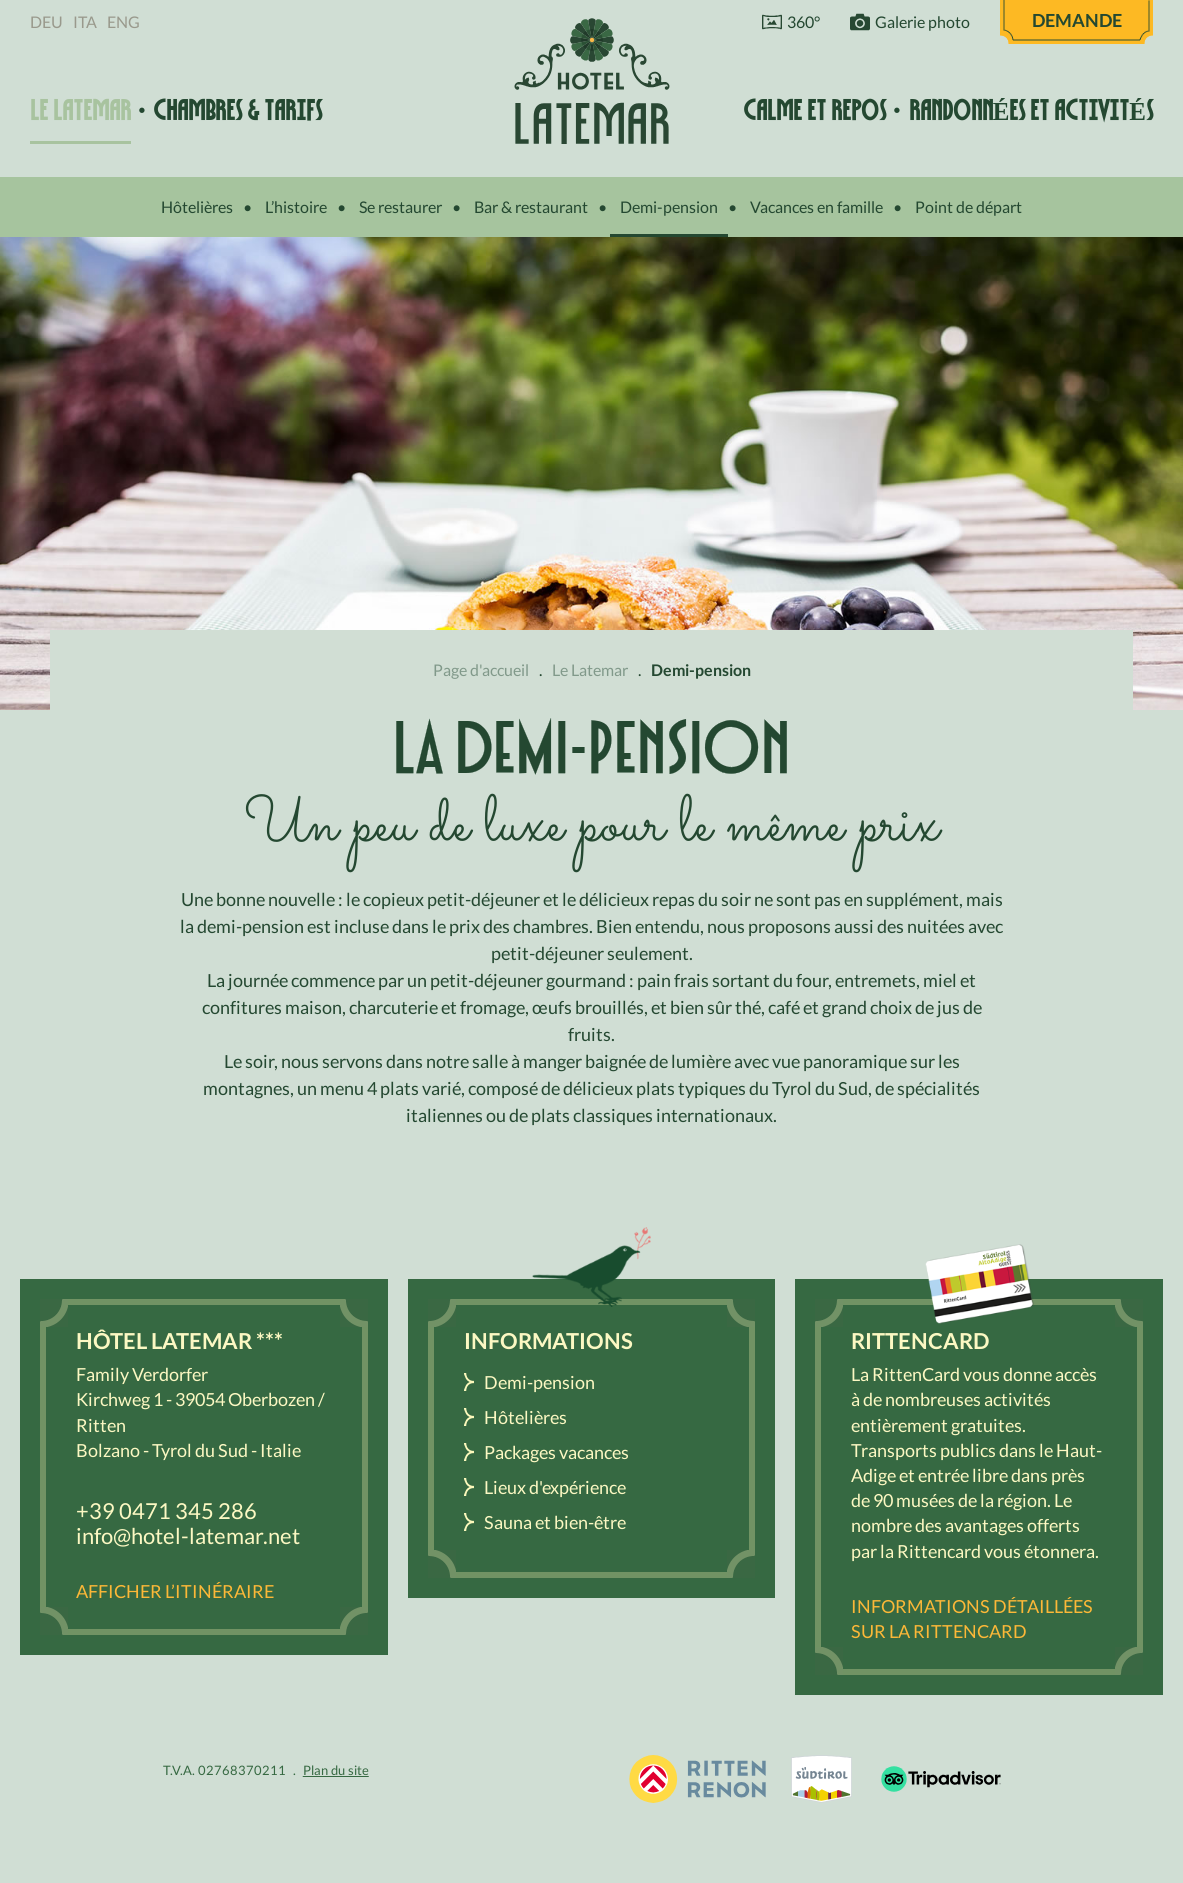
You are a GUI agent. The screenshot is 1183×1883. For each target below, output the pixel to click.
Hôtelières (197, 206)
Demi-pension (669, 206)
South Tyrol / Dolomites (821, 1779)
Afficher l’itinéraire (175, 1591)
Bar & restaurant (531, 206)
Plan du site (336, 1770)
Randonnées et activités (1031, 110)
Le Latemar (80, 110)
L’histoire (296, 206)
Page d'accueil (481, 669)
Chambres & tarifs (237, 110)
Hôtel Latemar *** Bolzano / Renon (592, 80)
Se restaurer (400, 206)
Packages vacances (556, 1452)
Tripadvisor (941, 1779)
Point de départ (968, 206)
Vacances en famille (816, 206)
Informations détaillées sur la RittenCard (972, 1618)
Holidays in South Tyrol (697, 1779)
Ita (85, 21)
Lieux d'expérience (555, 1487)
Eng (123, 21)
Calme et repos (814, 110)
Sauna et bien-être (555, 1522)
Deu (46, 21)
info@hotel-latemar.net (188, 1535)
